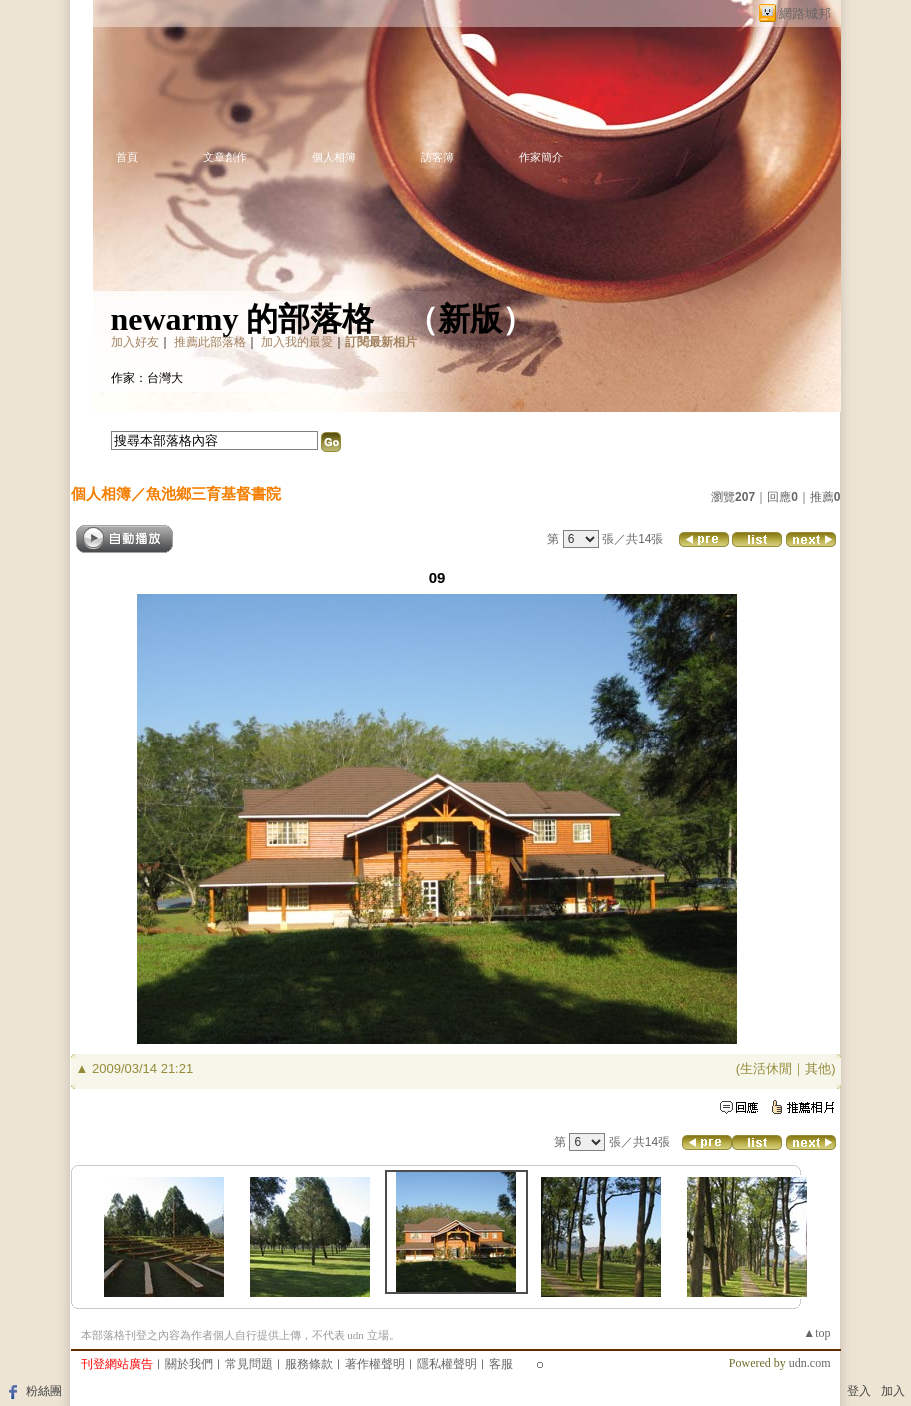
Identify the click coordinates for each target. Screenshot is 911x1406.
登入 (859, 1391)
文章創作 (225, 157)
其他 (818, 1068)
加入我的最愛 (297, 342)
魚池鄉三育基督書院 (213, 493)
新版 (470, 319)
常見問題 (249, 1364)
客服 (501, 1364)
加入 (893, 1391)
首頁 (127, 157)
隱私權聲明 (447, 1364)
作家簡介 (541, 157)
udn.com (810, 1363)
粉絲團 (44, 1391)
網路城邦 (805, 13)
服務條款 (309, 1364)
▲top (816, 1333)
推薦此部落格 (210, 342)
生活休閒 (766, 1068)
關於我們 (189, 1364)
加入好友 (135, 342)
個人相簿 (334, 157)
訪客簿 (437, 157)
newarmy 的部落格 (243, 319)
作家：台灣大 (147, 378)
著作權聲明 (375, 1364)
